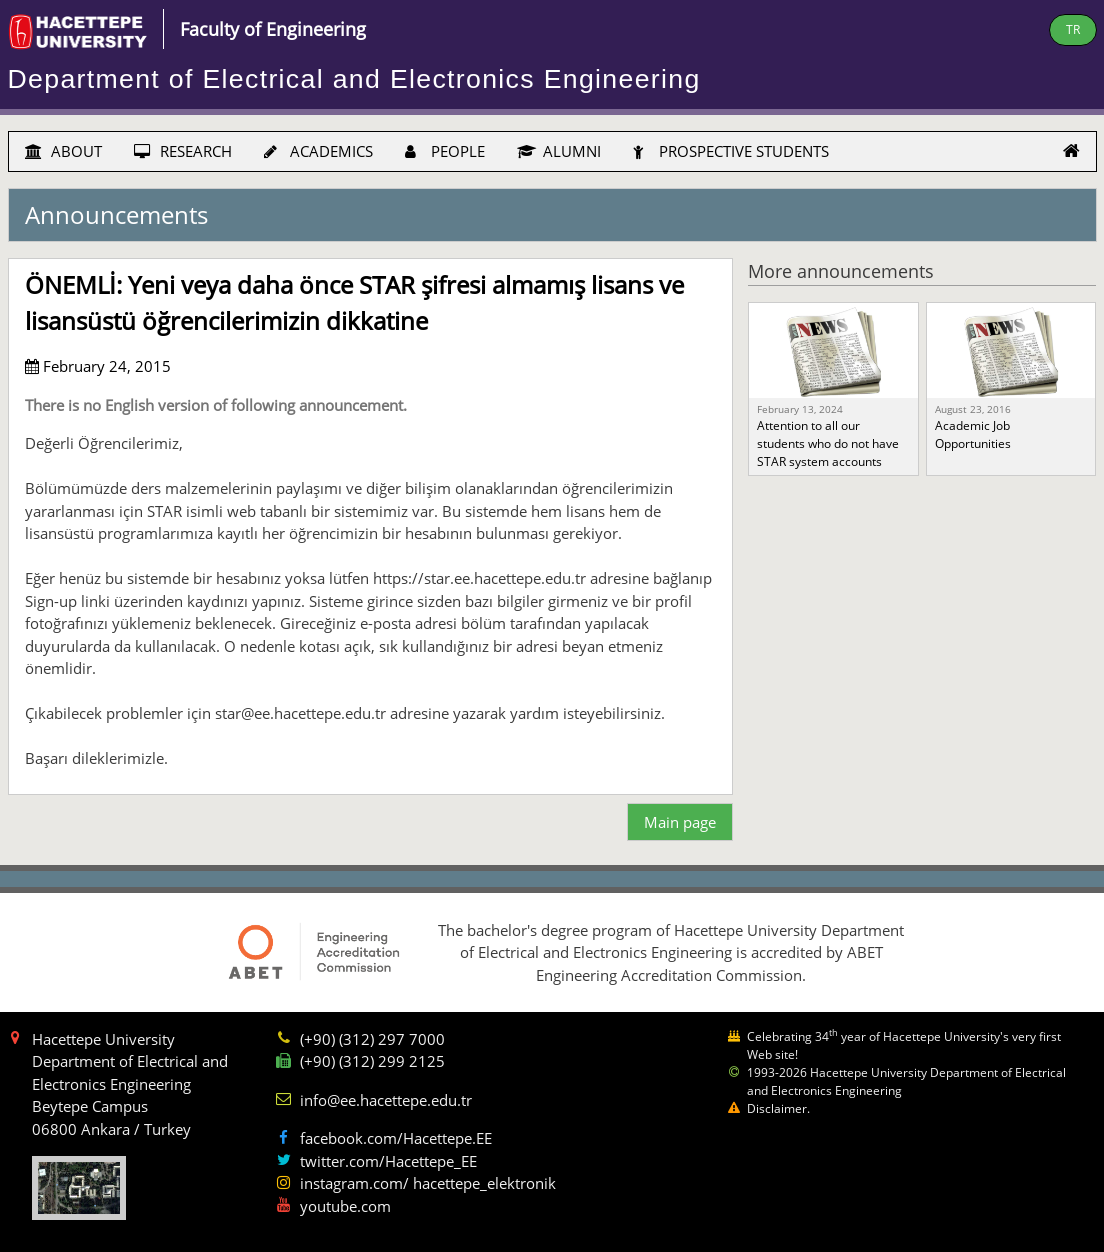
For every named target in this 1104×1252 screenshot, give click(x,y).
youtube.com (345, 1206)
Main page (680, 822)
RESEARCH (183, 151)
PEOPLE (445, 151)
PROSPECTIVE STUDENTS (731, 151)
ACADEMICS (318, 151)
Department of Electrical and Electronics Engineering (354, 79)
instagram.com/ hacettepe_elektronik (428, 1183)
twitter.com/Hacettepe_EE (388, 1161)
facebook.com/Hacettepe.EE (396, 1138)
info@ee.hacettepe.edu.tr (386, 1100)
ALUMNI (559, 151)
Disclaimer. (778, 1108)
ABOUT (63, 151)
